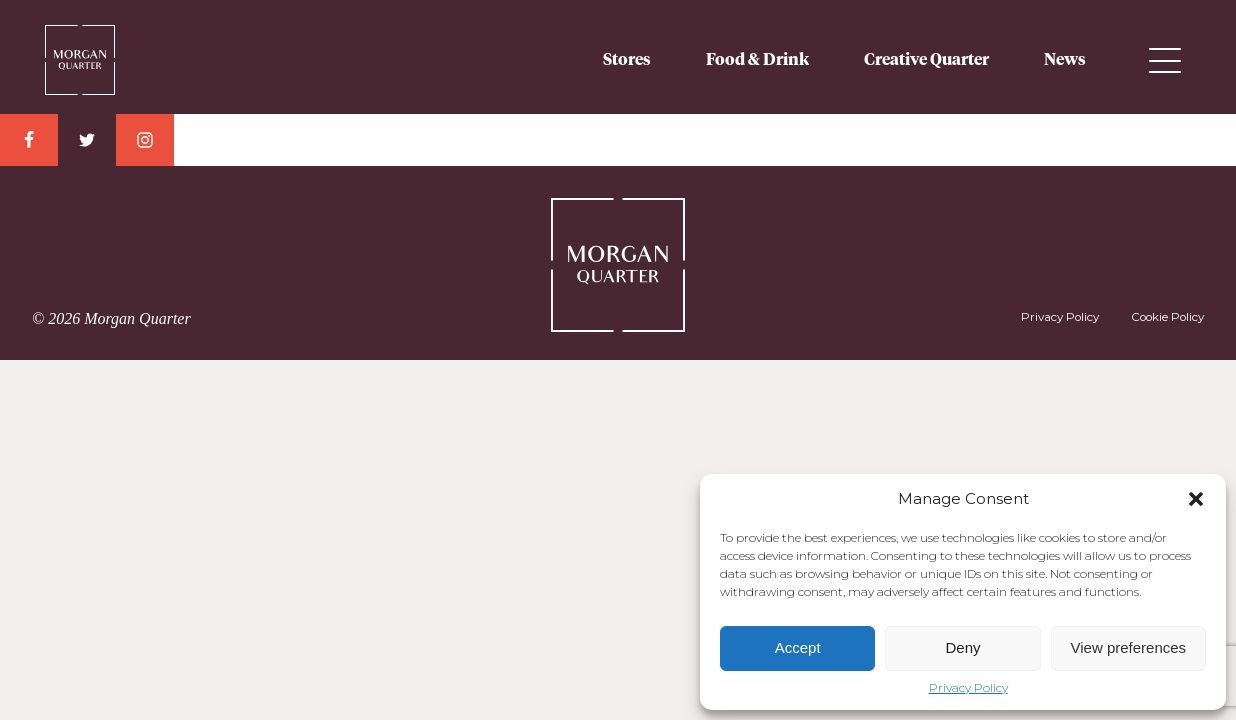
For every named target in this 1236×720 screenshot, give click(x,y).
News (1065, 60)
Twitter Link (87, 140)
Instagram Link (145, 140)
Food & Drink (757, 60)
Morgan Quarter (80, 52)
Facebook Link (29, 140)
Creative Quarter (926, 60)
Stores (627, 60)
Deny (962, 647)
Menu (1165, 60)
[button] (1196, 499)
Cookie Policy (1167, 317)
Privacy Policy (968, 688)
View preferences (1129, 647)
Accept (798, 647)
